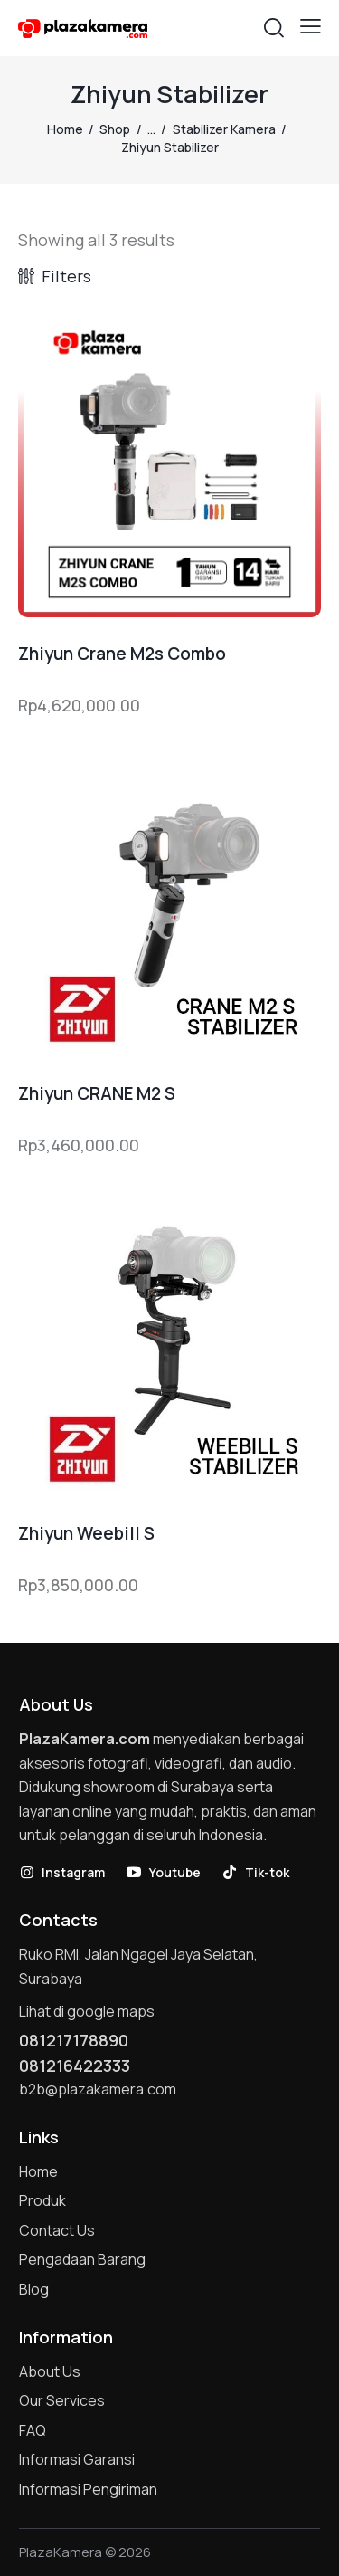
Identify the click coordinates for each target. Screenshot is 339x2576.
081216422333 (74, 2065)
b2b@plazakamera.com (97, 2089)
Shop (114, 129)
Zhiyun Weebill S (86, 1533)
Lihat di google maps (87, 2011)
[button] (310, 26)
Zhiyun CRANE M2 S (96, 1094)
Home (65, 129)
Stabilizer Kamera (224, 129)
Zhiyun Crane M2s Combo (122, 654)
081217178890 (73, 2040)
